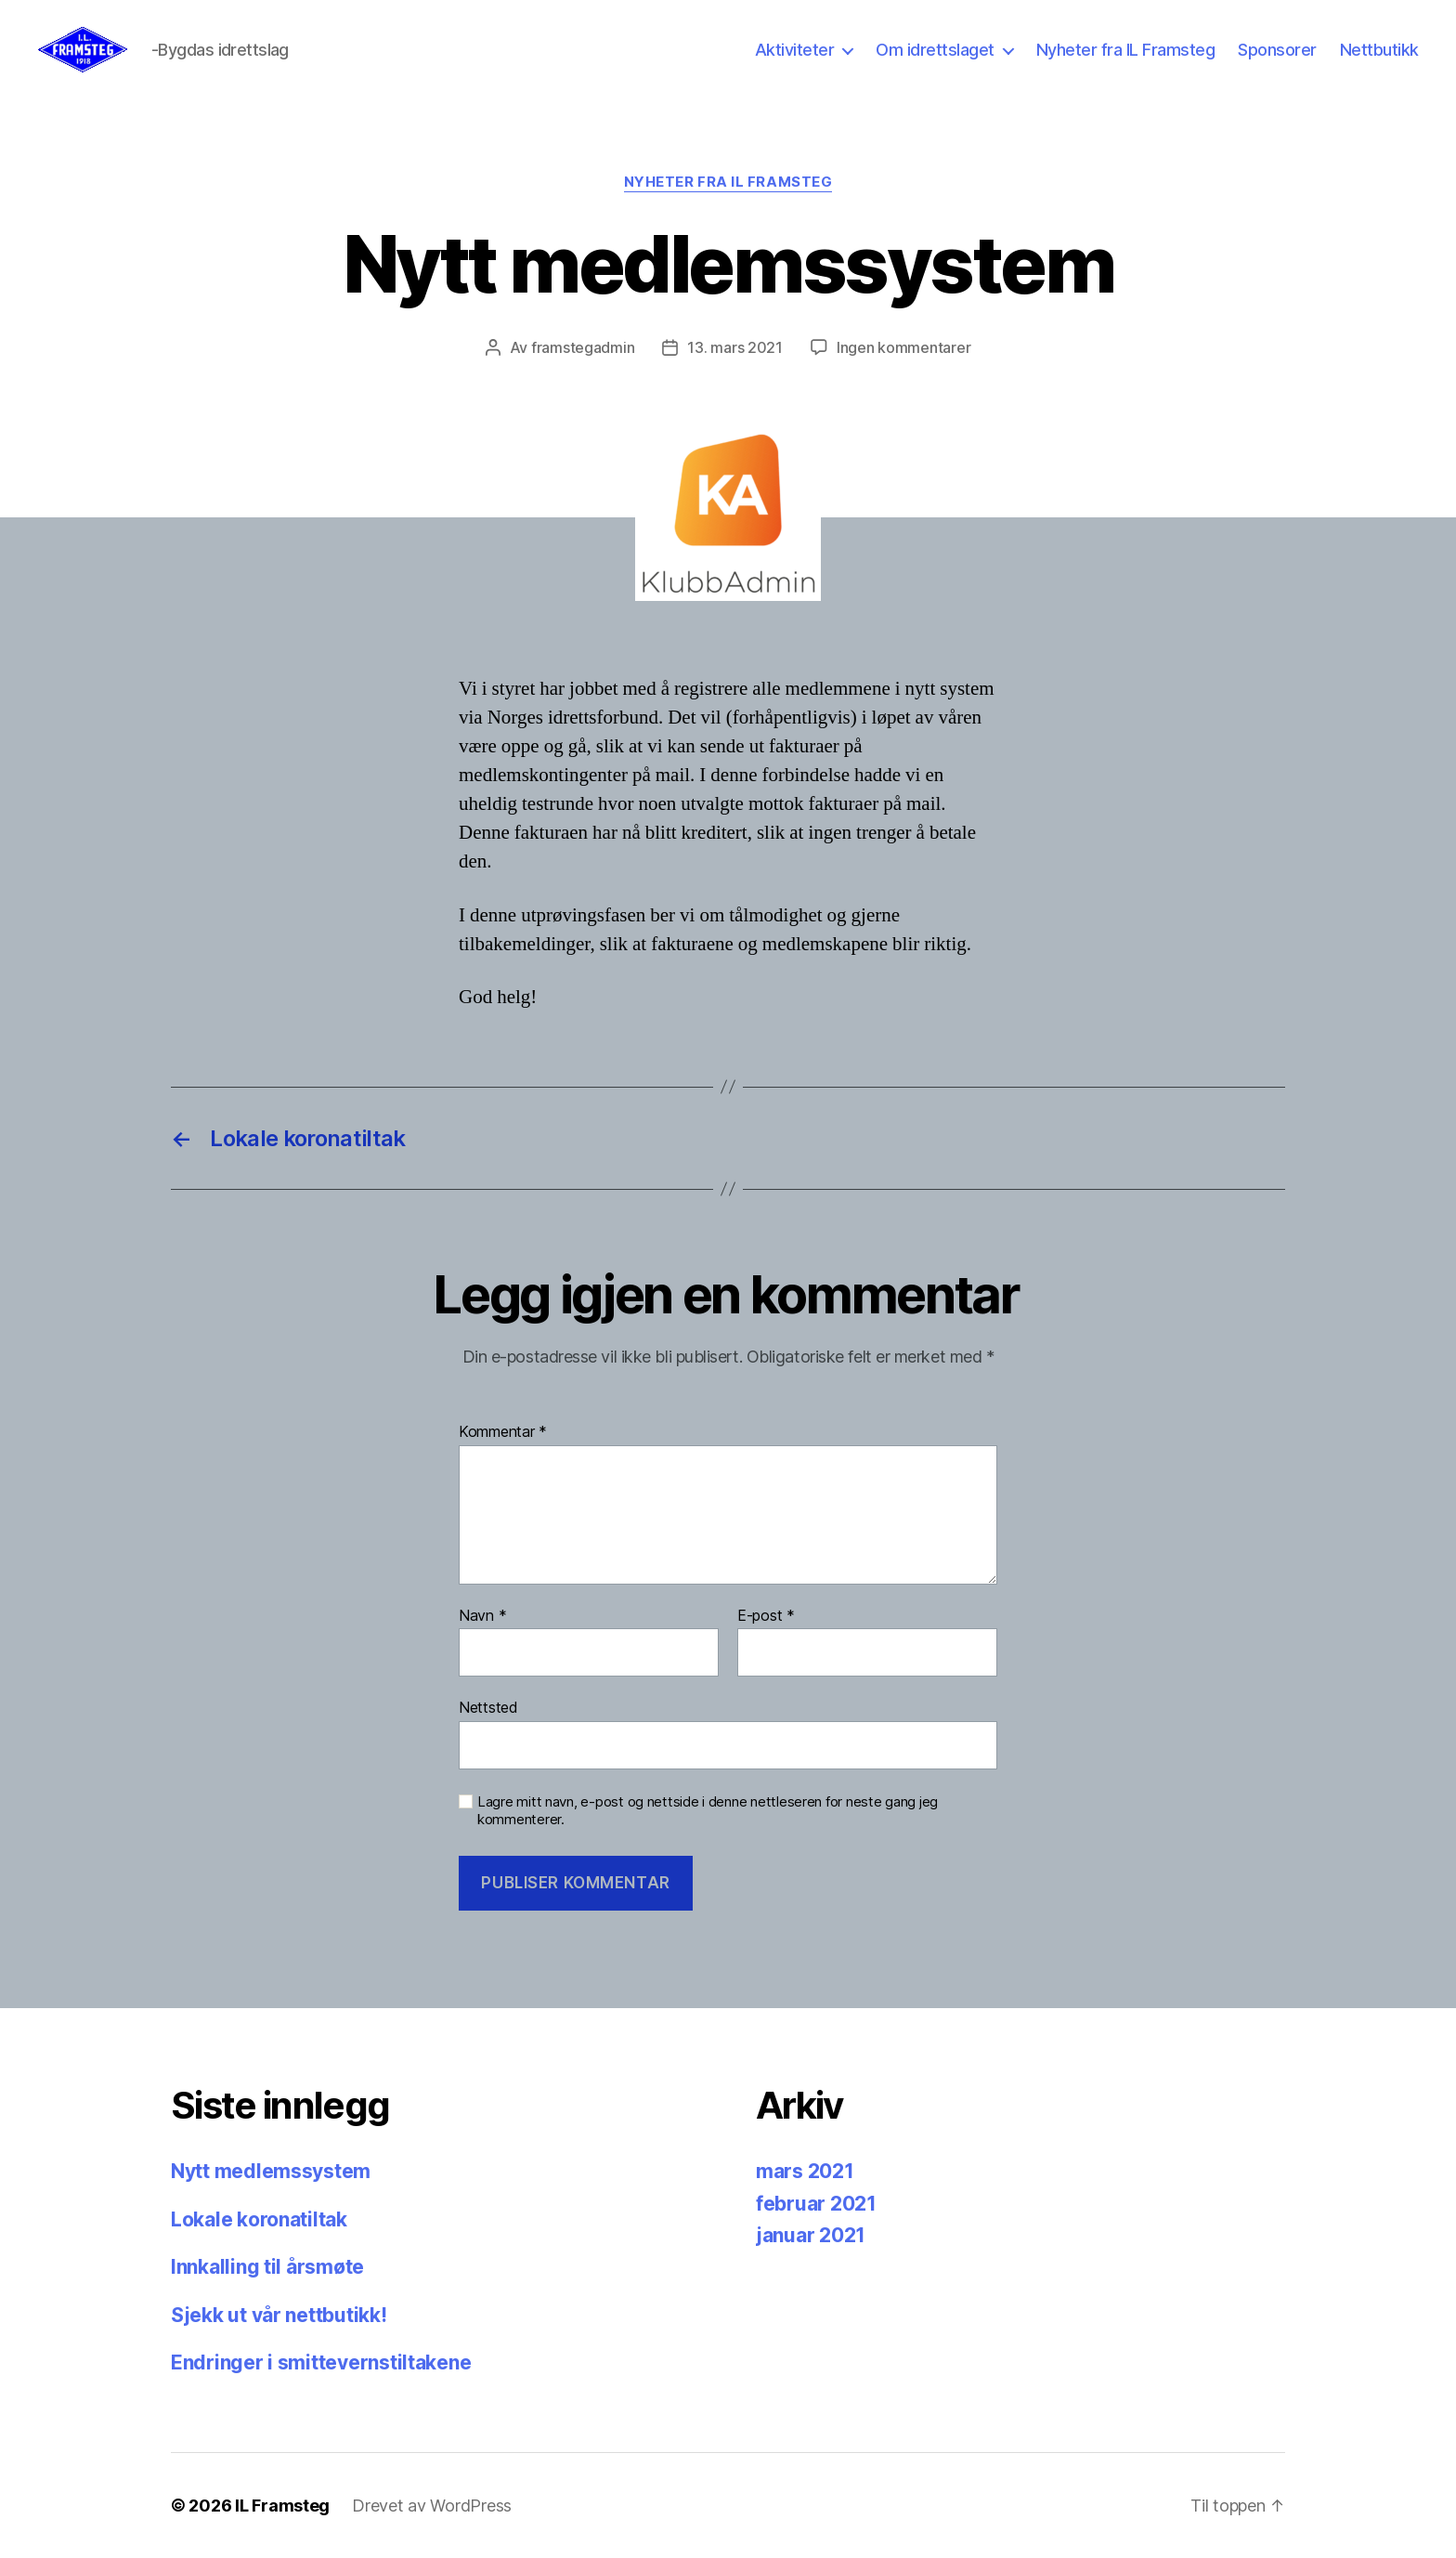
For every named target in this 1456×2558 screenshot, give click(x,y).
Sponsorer (1277, 49)
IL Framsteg (282, 2505)
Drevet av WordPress (432, 2505)
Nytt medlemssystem (270, 2171)
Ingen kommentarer (903, 347)
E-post (766, 1616)
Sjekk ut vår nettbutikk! (279, 2315)
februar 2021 (816, 2203)
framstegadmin (583, 347)
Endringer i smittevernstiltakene (321, 2362)
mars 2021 (805, 2171)
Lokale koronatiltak (259, 2219)
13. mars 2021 (735, 347)
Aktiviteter (795, 49)
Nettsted (488, 1707)
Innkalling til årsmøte (267, 2266)
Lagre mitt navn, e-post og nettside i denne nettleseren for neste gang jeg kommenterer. (707, 1811)
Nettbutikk (1379, 49)
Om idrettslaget (935, 49)
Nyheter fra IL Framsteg (1126, 49)
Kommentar (503, 1432)
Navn (482, 1616)
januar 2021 (810, 2235)
